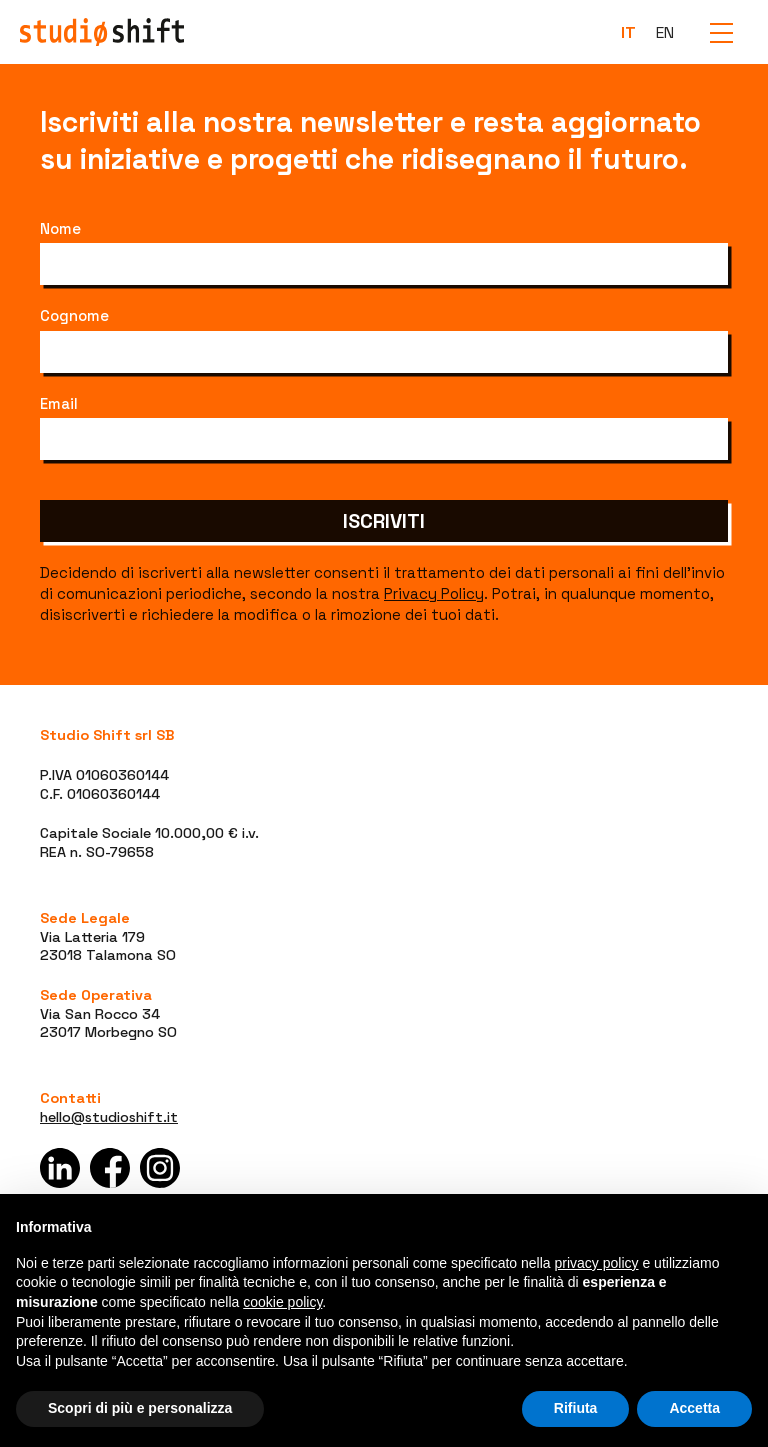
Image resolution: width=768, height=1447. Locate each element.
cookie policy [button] (282, 1302)
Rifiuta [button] (576, 1408)
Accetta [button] (694, 1408)
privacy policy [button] (597, 1263)
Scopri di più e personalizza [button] (140, 1408)
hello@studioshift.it (109, 1117)
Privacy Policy (434, 593)
